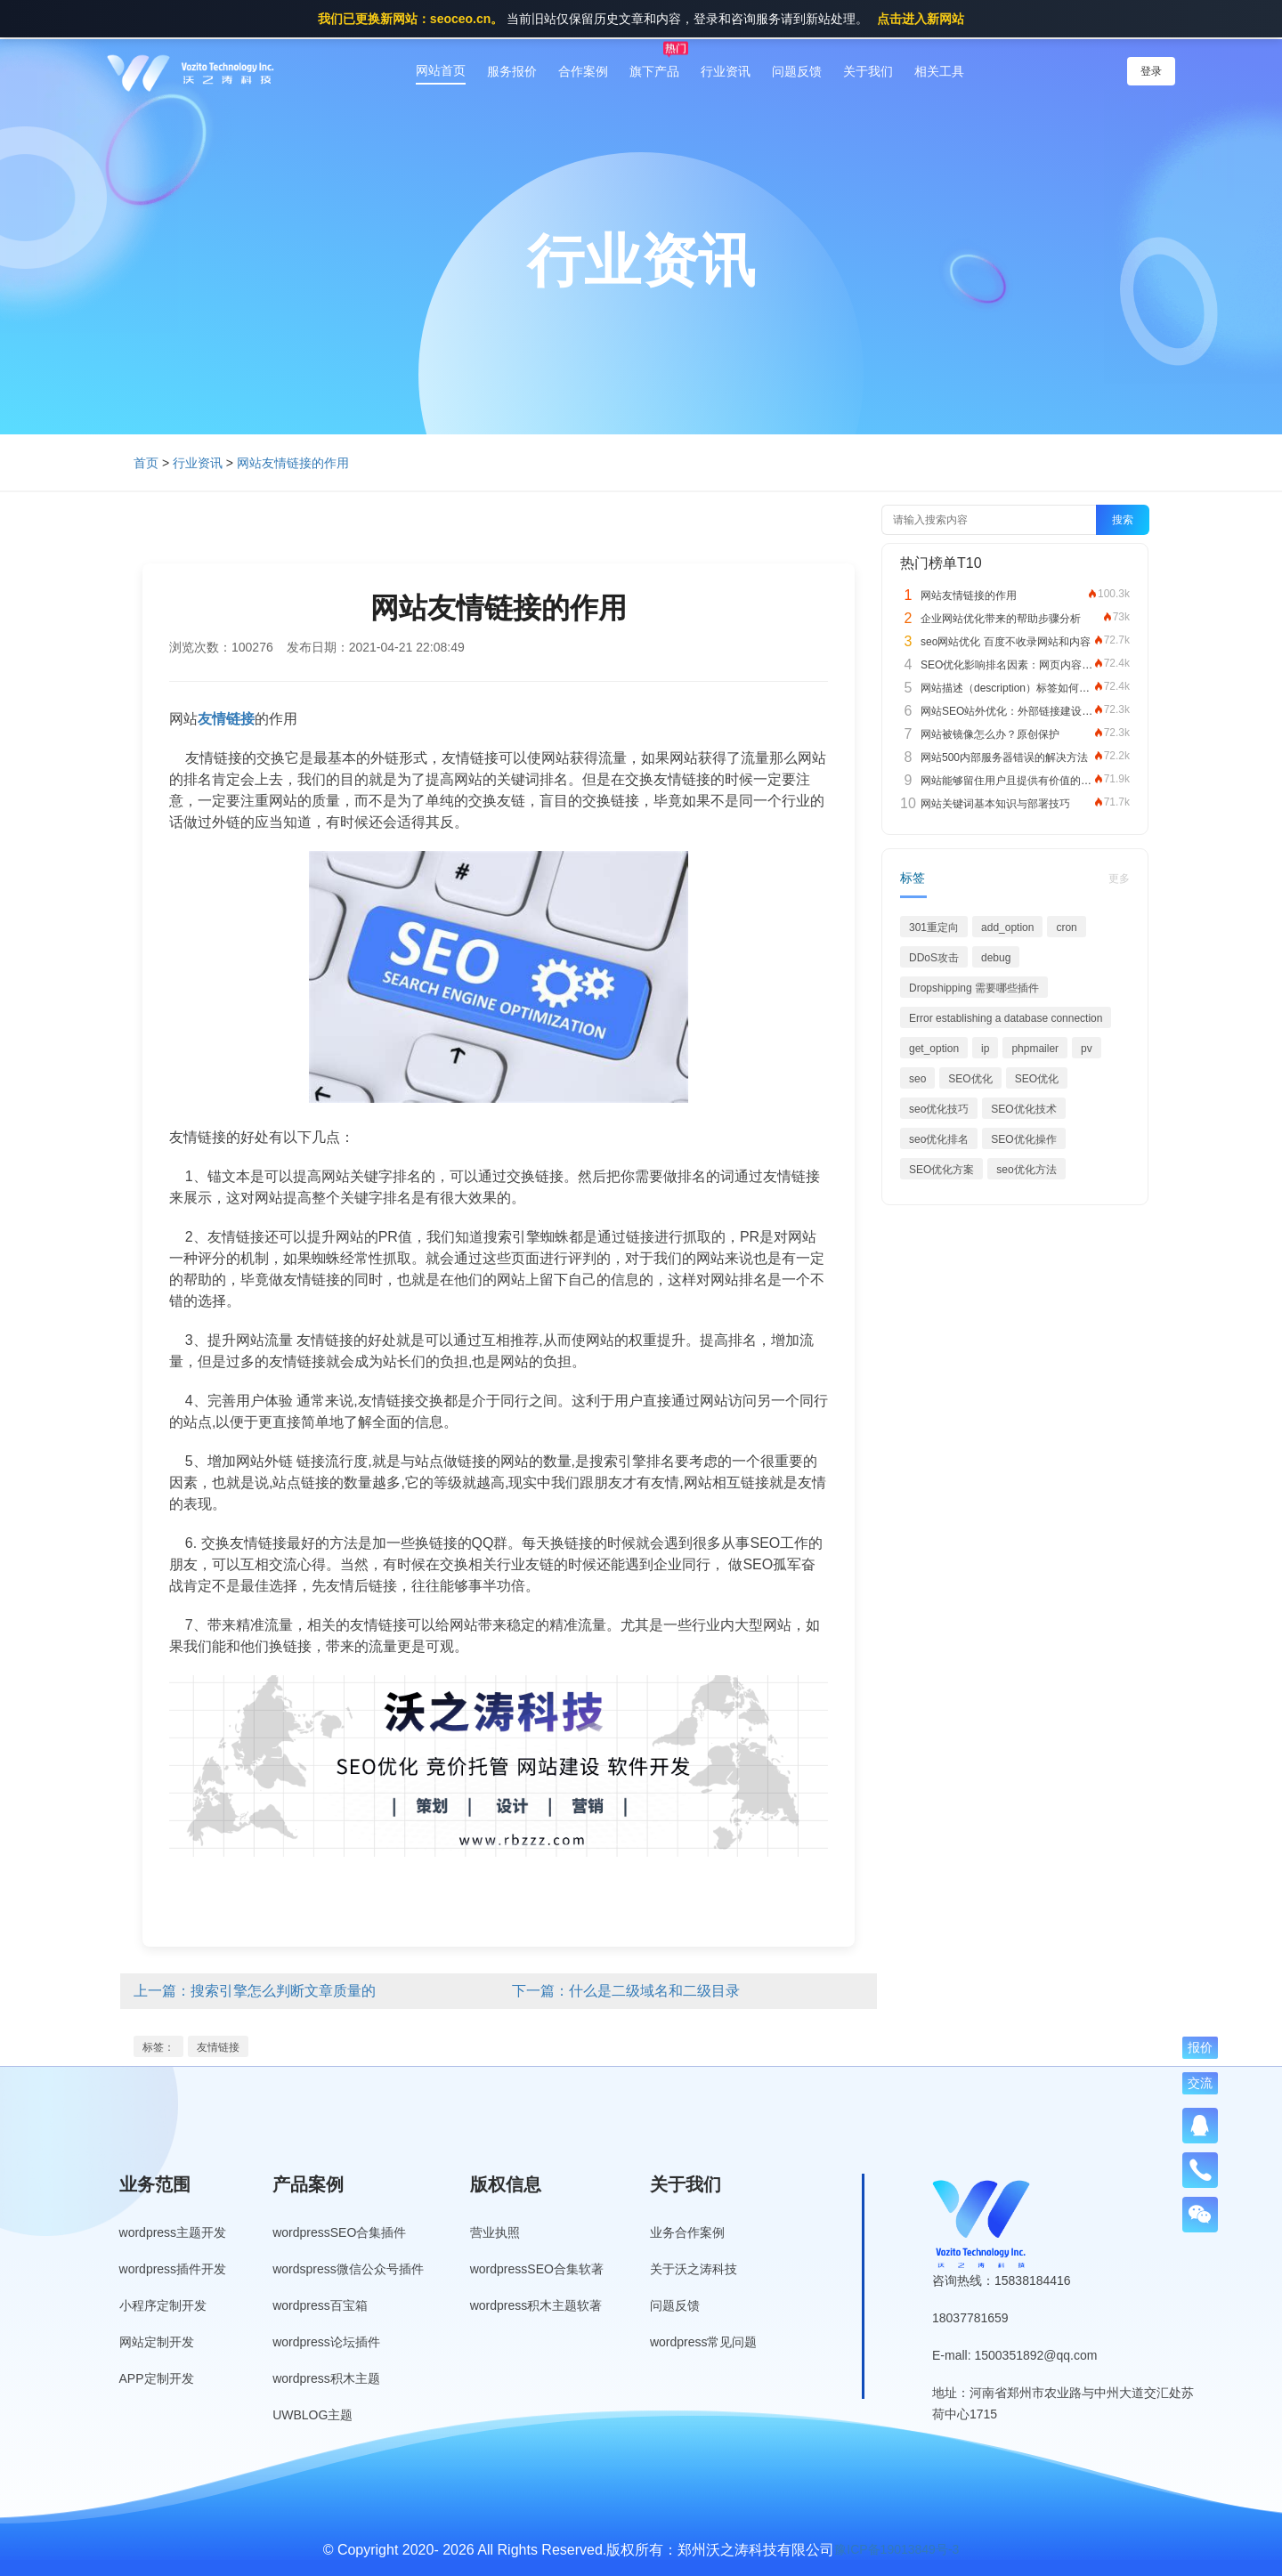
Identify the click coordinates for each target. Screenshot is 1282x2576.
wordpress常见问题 (704, 2342)
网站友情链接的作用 (293, 463)
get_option (934, 1048)
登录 (1151, 71)
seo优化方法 (1026, 1169)
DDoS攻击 (934, 958)
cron (1066, 927)
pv (1086, 1048)
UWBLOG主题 (312, 2415)
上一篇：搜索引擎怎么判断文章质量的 (255, 1990)
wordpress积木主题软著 (536, 2305)
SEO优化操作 (1023, 1139)
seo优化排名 (939, 1139)
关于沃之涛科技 (693, 2269)
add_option (1007, 927)
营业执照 (495, 2232)
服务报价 (512, 71)
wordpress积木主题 (326, 2378)
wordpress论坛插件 (326, 2342)
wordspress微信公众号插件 (348, 2269)
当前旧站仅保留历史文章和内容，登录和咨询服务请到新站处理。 (641, 19)
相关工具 (939, 71)
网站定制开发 (156, 2342)
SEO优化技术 (1023, 1109)
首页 (146, 463)
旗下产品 (654, 71)
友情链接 (218, 2047)
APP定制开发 (156, 2378)
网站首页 (441, 70)
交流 (1200, 2083)
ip (985, 1048)
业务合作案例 (687, 2232)
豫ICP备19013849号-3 (896, 2549)
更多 (1119, 878)
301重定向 (934, 927)
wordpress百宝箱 (320, 2305)
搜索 (1122, 520)
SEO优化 (970, 1079)
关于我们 (868, 71)
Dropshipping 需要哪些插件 (974, 988)
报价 (1200, 2047)
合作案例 (583, 71)
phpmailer (1035, 1048)
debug (995, 958)
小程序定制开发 (163, 2305)
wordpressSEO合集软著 (537, 2269)
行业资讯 (726, 71)
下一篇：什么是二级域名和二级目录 (626, 1990)
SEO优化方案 (941, 1169)
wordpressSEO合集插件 (339, 2232)
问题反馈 (797, 71)
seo (917, 1079)
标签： (158, 2047)
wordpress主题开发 (173, 2232)
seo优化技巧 (939, 1109)
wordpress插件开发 (173, 2269)
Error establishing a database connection (1005, 1018)
